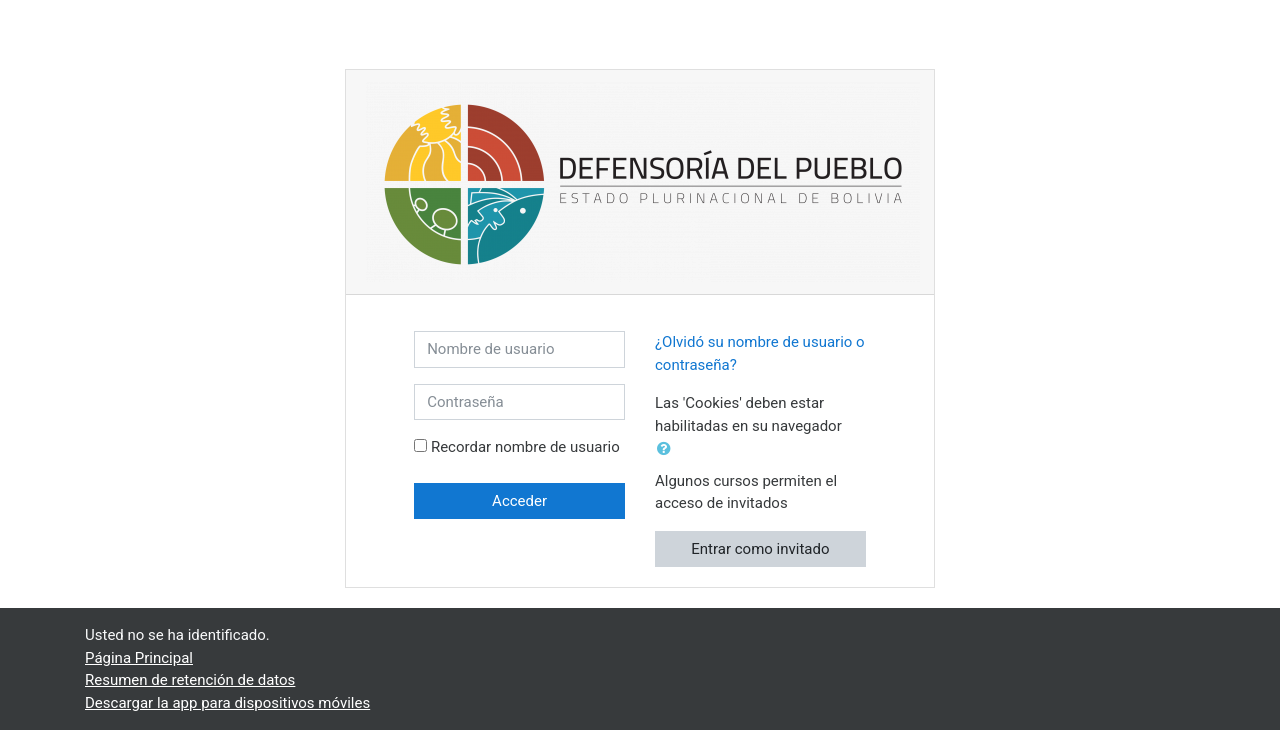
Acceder (519, 501)
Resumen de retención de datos (190, 680)
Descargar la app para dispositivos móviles (227, 703)
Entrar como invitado (760, 549)
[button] (668, 449)
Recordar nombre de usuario (525, 447)
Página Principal (139, 658)
